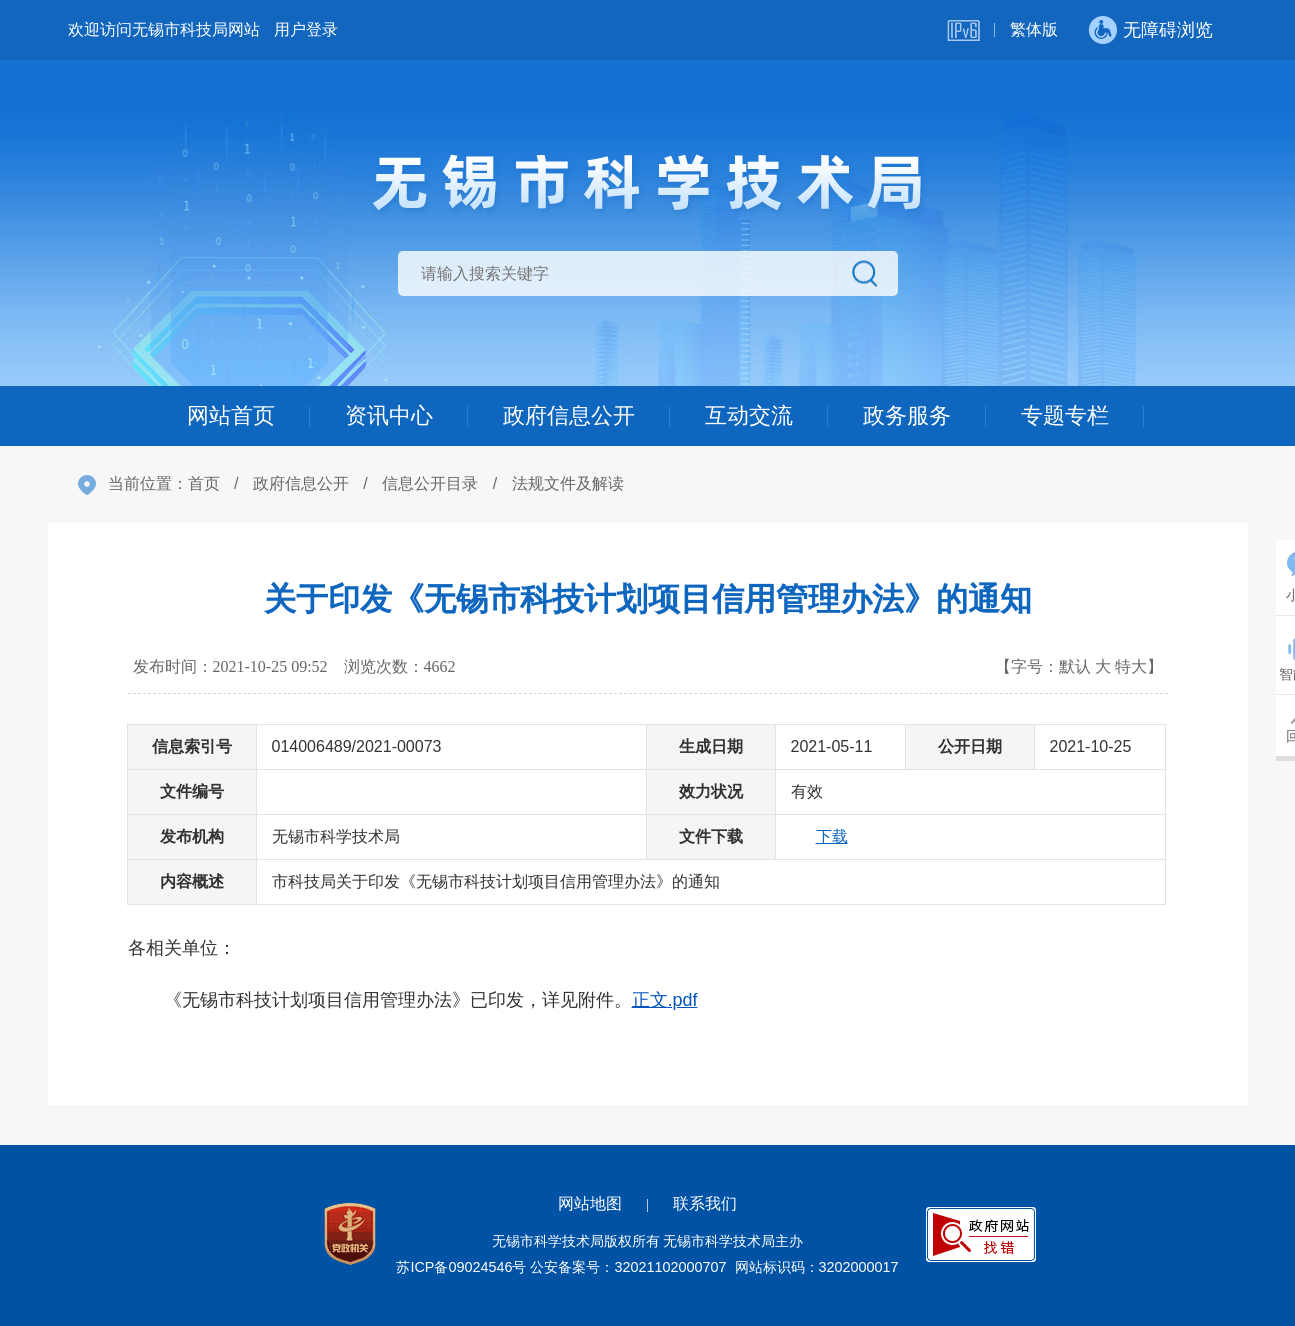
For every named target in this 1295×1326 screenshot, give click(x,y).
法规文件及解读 (568, 483)
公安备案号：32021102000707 (628, 1267)
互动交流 (749, 415)
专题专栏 (1065, 415)
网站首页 (231, 415)
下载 (832, 836)
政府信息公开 (569, 415)
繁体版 (1034, 29)
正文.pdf (665, 1000)
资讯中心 (389, 415)
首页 (204, 483)
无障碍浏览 (1168, 30)
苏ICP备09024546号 (461, 1267)
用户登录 (306, 29)
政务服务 (907, 415)
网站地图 (590, 1203)
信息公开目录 (430, 483)
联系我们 (705, 1203)
